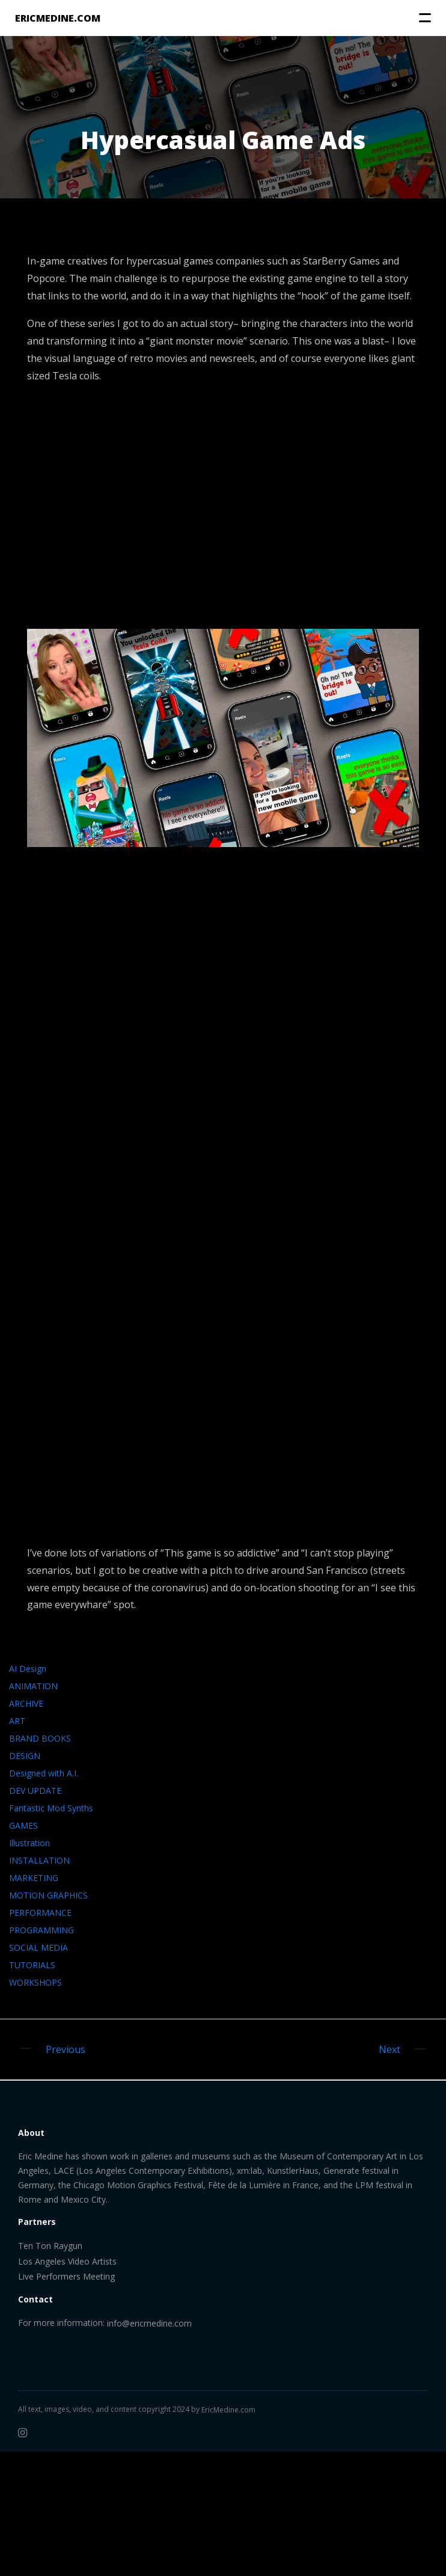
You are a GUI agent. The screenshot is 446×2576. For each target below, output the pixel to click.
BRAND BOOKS (40, 1738)
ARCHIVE (26, 1703)
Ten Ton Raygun (50, 2245)
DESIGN (24, 1755)
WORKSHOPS (35, 1982)
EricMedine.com (228, 2410)
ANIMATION (33, 1686)
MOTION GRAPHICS (48, 1895)
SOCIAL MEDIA (38, 1947)
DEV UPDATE (35, 1790)
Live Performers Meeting (66, 2276)
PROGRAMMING (41, 1930)
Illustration (29, 1843)
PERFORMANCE (40, 1912)
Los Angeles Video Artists (67, 2261)
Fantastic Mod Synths (51, 1808)
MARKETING (33, 1877)
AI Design (27, 1668)
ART (17, 1721)
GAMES (23, 1825)
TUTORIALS (32, 1965)
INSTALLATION (39, 1860)
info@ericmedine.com (149, 2323)
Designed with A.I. (43, 1773)
